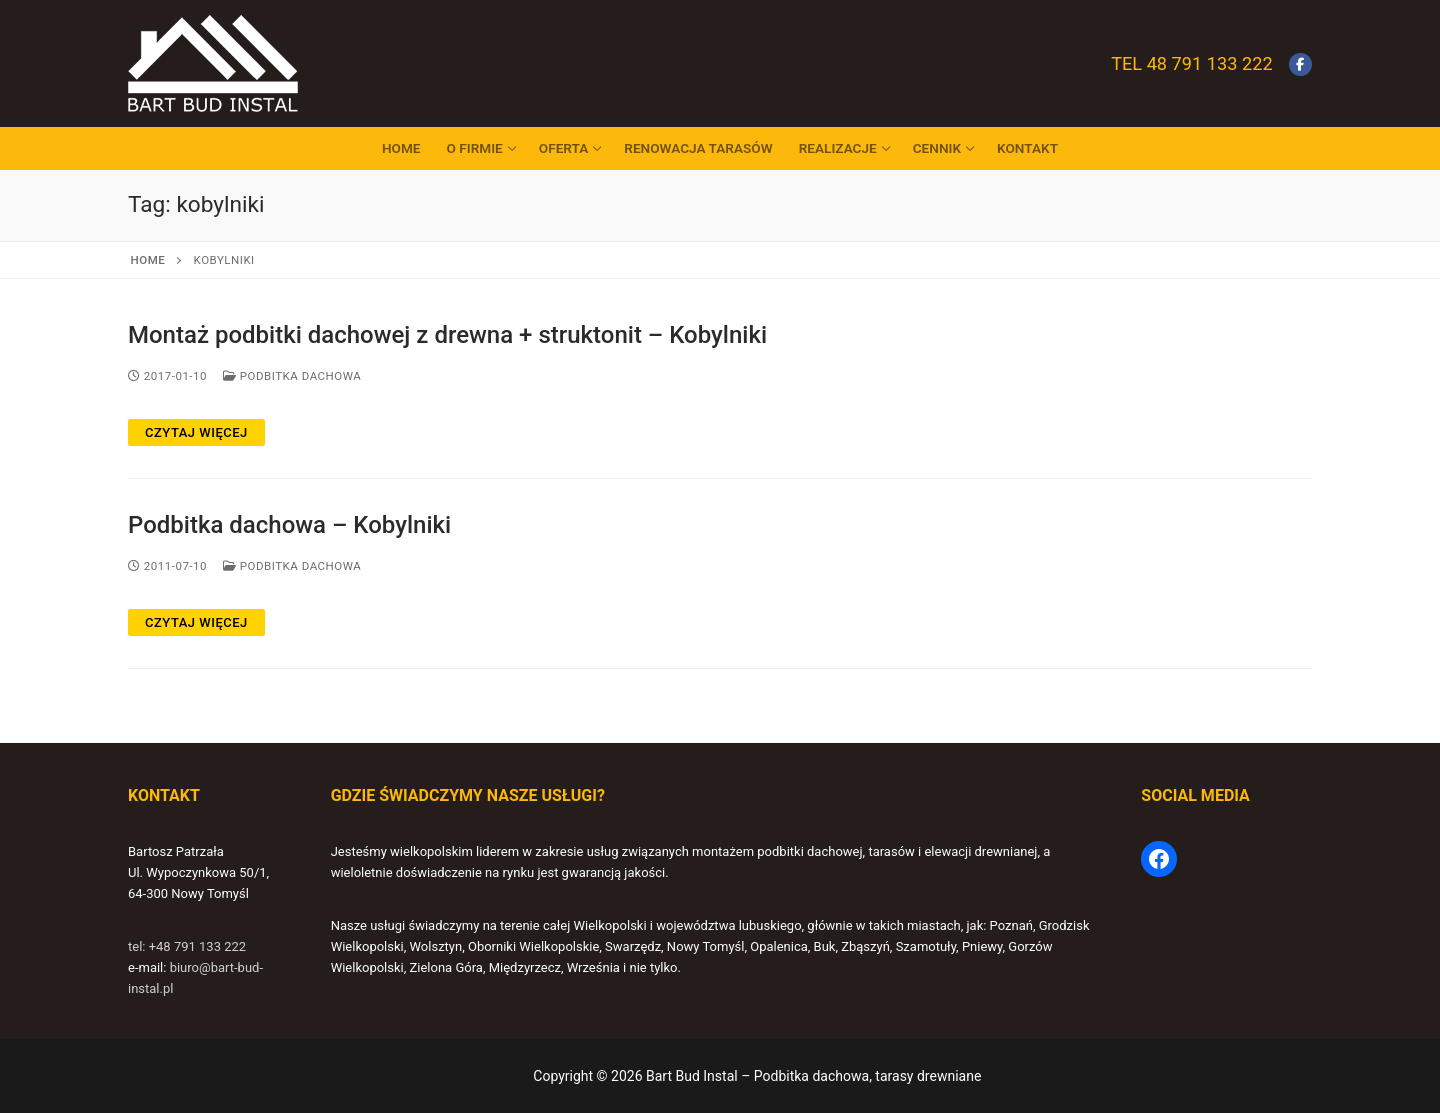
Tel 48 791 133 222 (1191, 63)
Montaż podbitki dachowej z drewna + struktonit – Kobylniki (447, 335)
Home (148, 260)
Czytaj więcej (196, 432)
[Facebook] (1300, 64)
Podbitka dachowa (292, 376)
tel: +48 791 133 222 (187, 946)
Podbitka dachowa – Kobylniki (289, 525)
